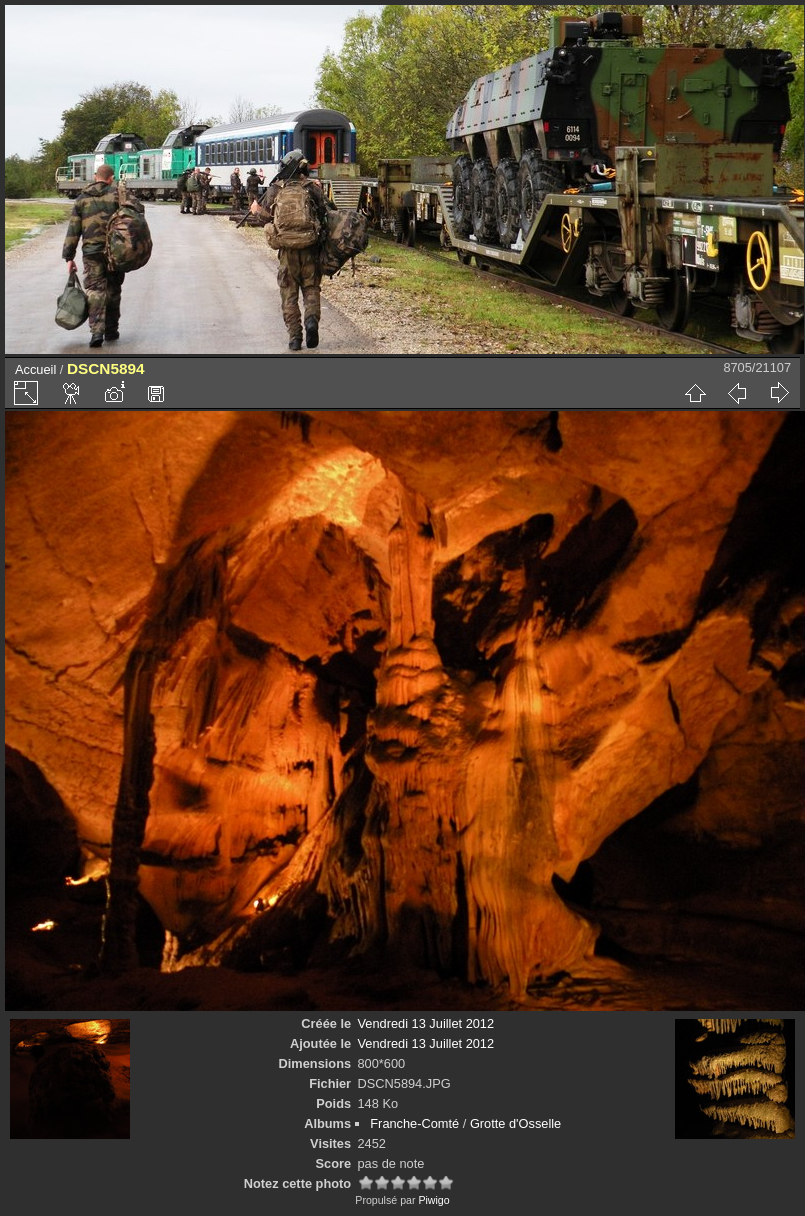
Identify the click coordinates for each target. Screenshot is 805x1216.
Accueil (35, 369)
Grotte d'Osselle (515, 1123)
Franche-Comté (414, 1123)
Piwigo (433, 1200)
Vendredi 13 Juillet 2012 (426, 1023)
